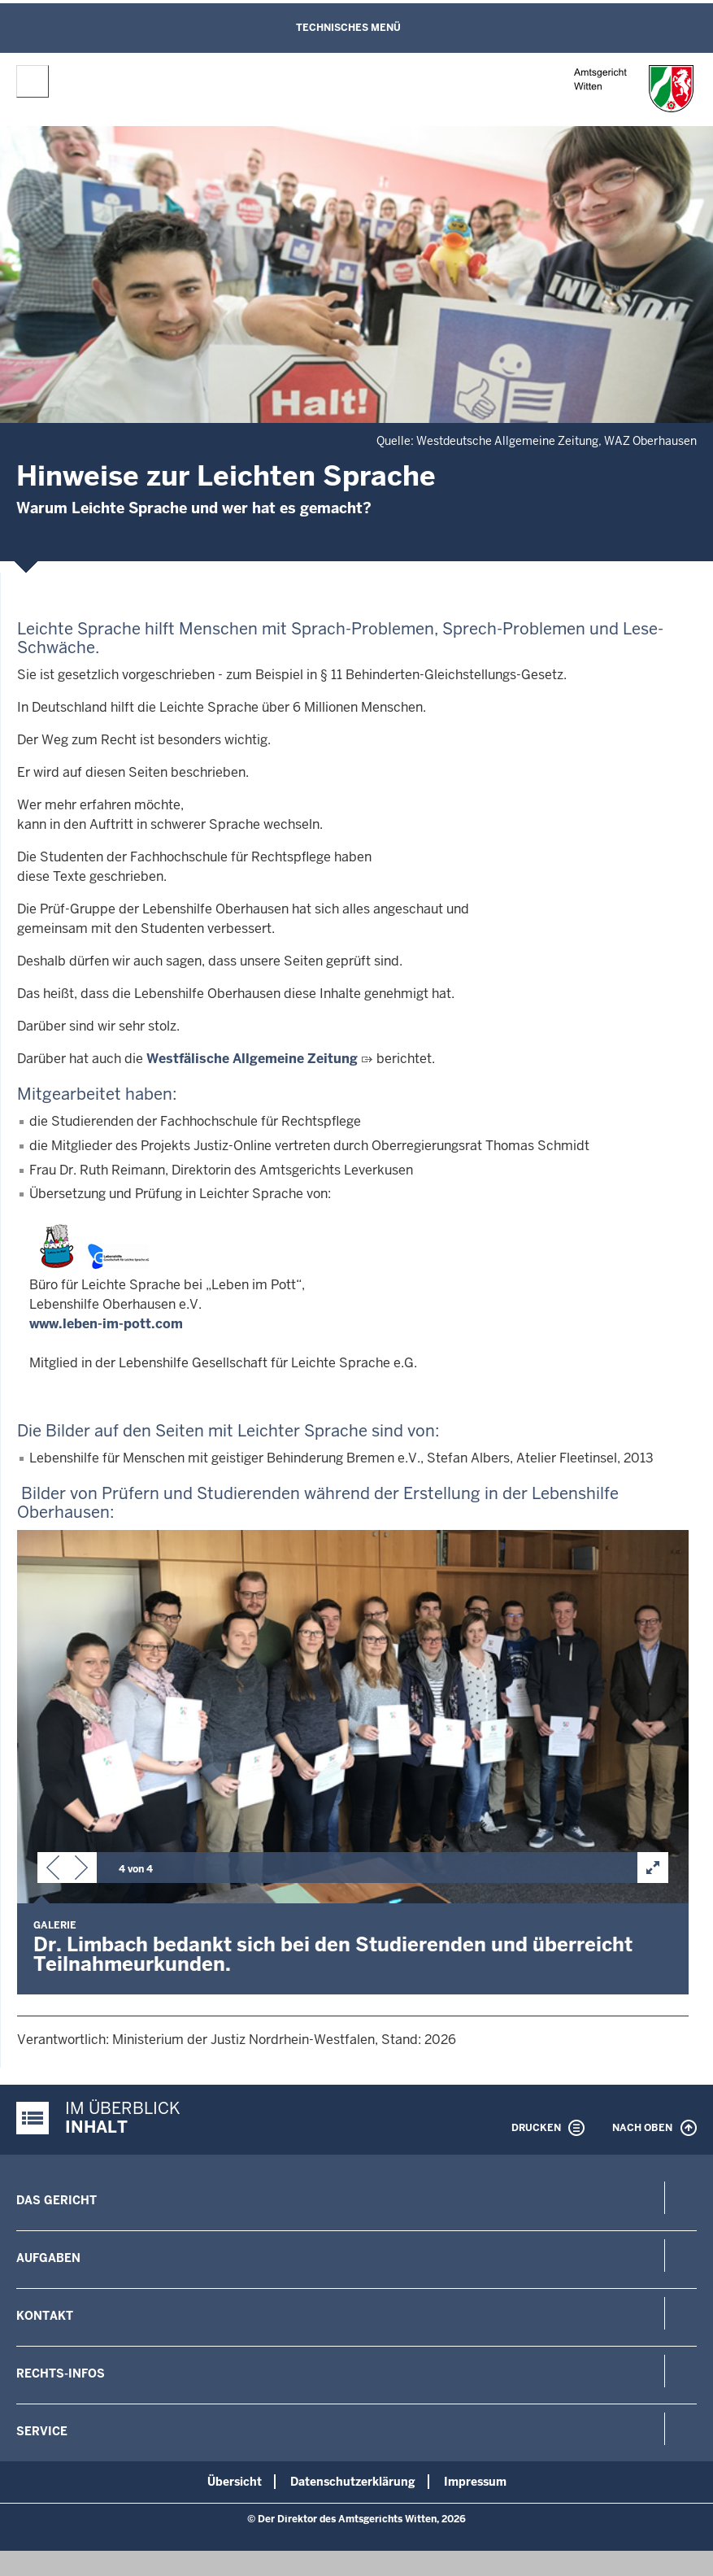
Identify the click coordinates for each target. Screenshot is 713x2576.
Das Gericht (56, 2200)
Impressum (475, 2481)
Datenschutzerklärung (352, 2481)
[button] (52, 1871)
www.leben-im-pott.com (106, 1323)
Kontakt (44, 2315)
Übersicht (234, 2481)
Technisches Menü (348, 27)
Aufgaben (48, 2258)
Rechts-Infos (60, 2373)
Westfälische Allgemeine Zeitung (252, 1058)
